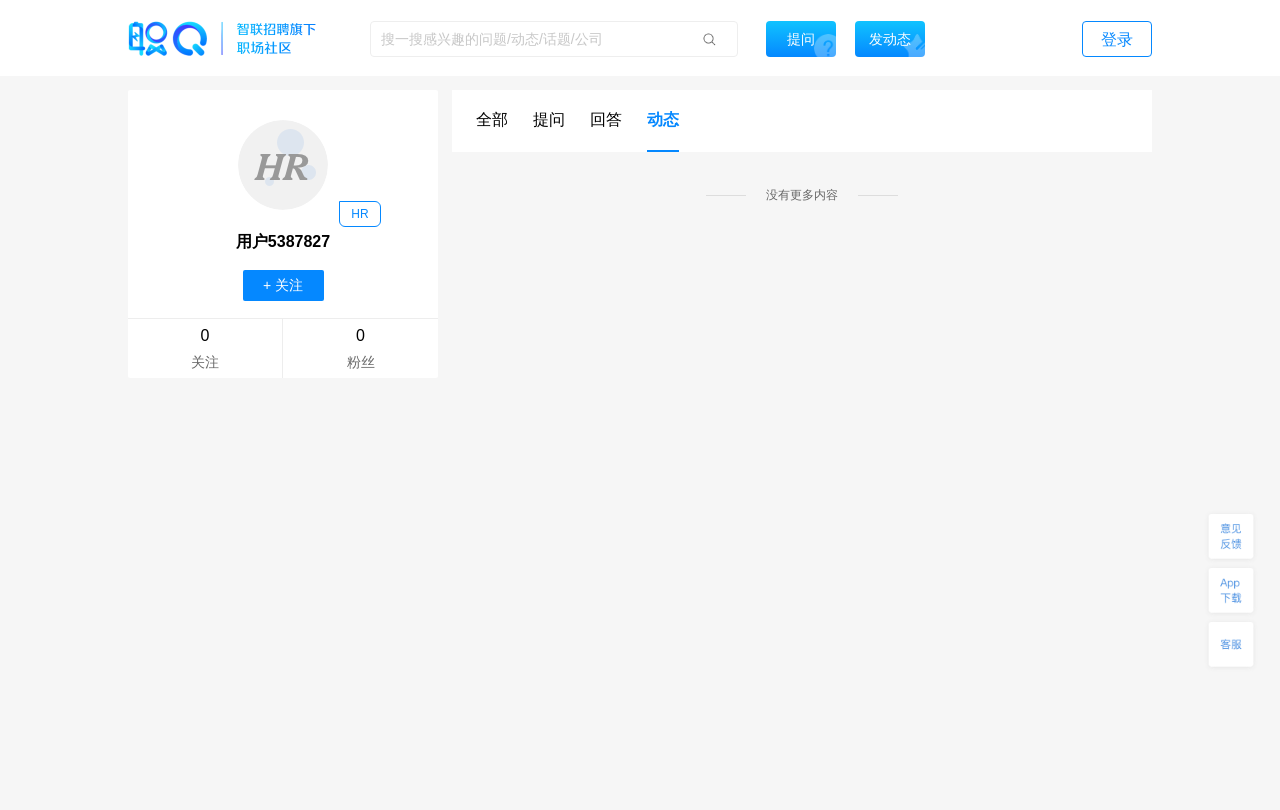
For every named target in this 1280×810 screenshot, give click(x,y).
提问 (549, 119)
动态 (663, 119)
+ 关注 (283, 285)
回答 (606, 119)
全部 (492, 119)
